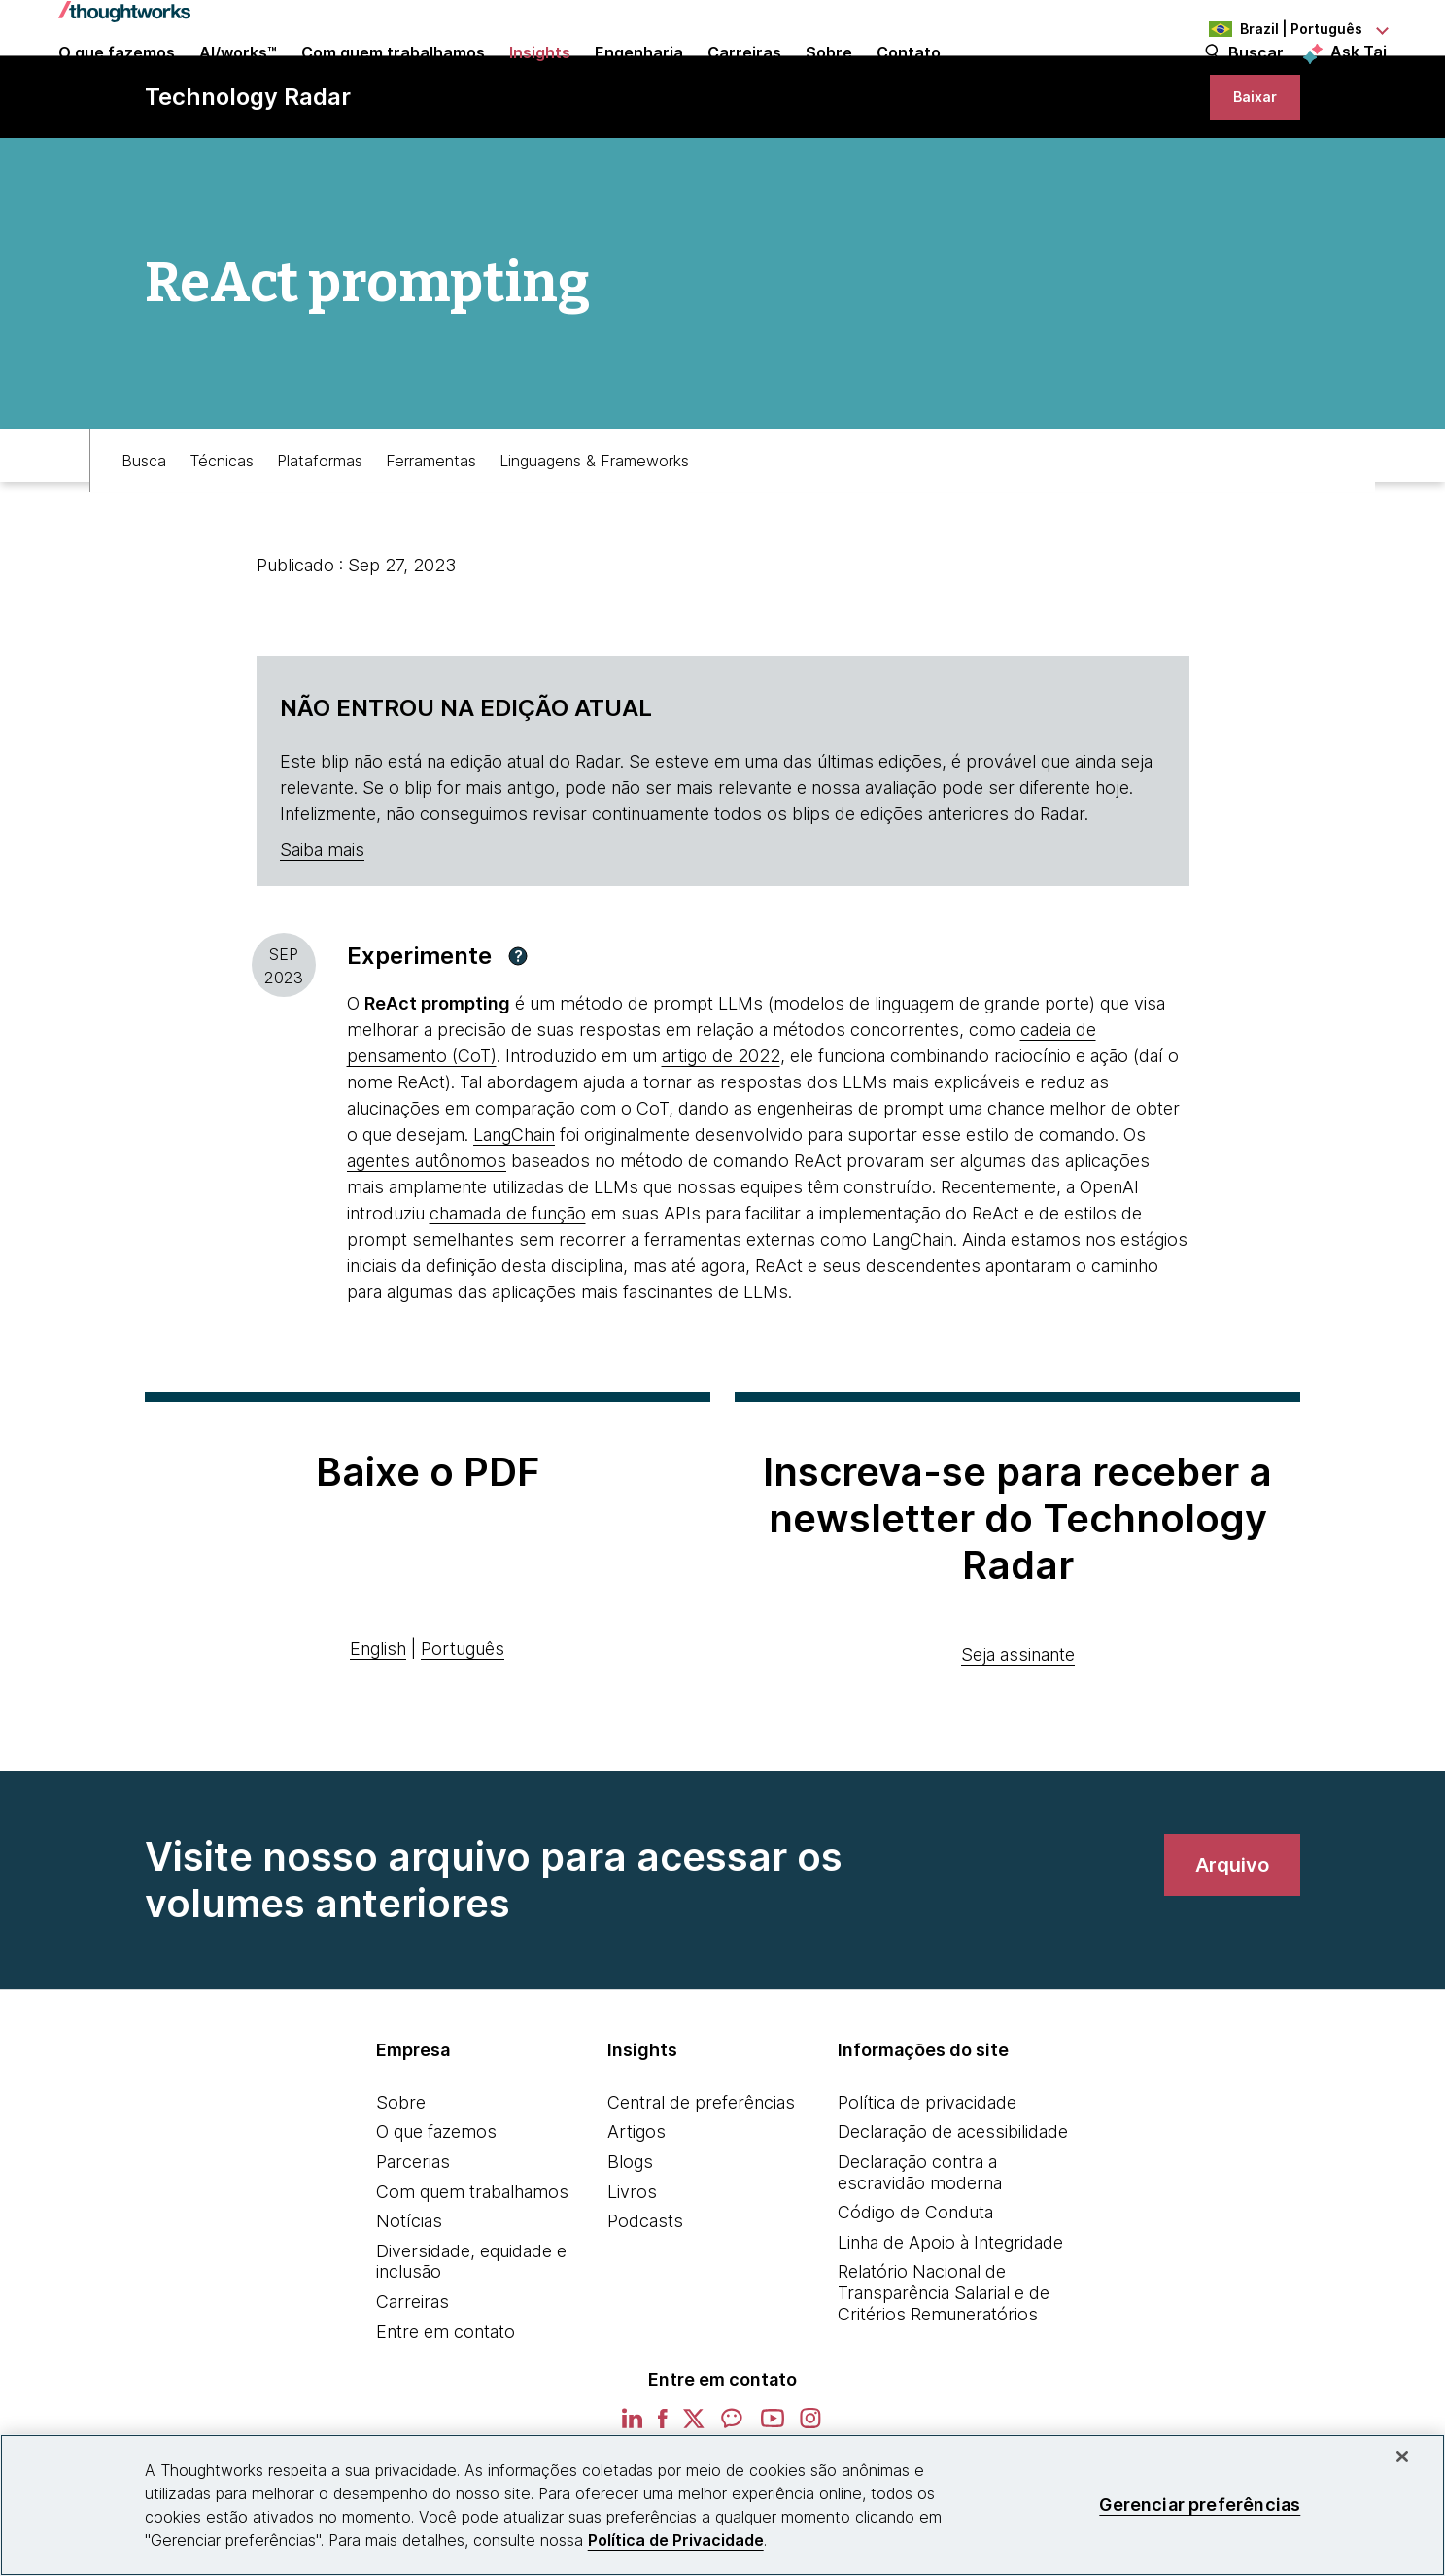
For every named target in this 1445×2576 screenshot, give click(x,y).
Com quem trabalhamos (472, 2271)
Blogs (630, 2242)
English (378, 1729)
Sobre (401, 2183)
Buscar (1256, 79)
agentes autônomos (426, 1241)
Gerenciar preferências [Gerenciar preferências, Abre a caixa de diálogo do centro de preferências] (1199, 2504)
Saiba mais (322, 930)
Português (462, 1729)
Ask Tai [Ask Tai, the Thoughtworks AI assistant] (1358, 78)
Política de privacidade (927, 2183)
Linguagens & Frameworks (594, 531)
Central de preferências (701, 2183)
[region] (722, 2505)
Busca (143, 531)
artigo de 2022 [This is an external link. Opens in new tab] (721, 1136)
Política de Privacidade (676, 2540)
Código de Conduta (915, 2293)
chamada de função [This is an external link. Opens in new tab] (508, 1294)
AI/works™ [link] (238, 79)
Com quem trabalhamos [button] (393, 79)
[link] (1243, 162)
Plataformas (319, 531)
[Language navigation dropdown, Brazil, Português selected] (1280, 29)
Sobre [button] (829, 79)
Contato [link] (909, 79)
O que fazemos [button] (116, 79)
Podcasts (645, 2301)
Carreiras (412, 2382)
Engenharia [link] (639, 79)
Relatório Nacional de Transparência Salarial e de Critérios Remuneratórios (943, 2373)
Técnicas (221, 531)
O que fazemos (436, 2212)
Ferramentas (431, 531)
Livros (632, 2271)
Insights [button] (539, 79)
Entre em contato (445, 2411)
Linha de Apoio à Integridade (950, 2323)
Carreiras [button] (744, 79)
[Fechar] (1402, 2456)
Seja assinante (1018, 1735)
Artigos (636, 2212)
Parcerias (413, 2242)
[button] (518, 1037)
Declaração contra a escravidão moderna (920, 2253)
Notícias (409, 2301)
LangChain (514, 1215)
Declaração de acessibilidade (953, 2212)
